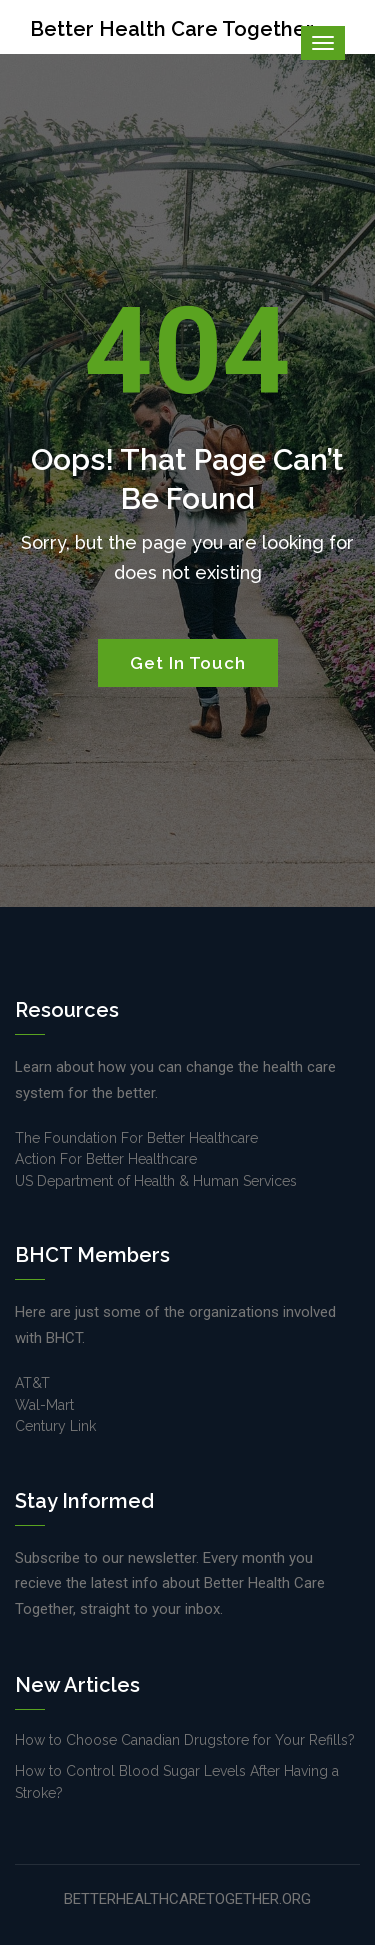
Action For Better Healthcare (106, 1159)
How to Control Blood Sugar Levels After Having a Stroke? (177, 1781)
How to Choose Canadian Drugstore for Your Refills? (185, 1740)
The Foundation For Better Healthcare (136, 1138)
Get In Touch (188, 663)
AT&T (32, 1383)
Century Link (55, 1426)
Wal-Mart (44, 1405)
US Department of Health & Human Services (156, 1181)
